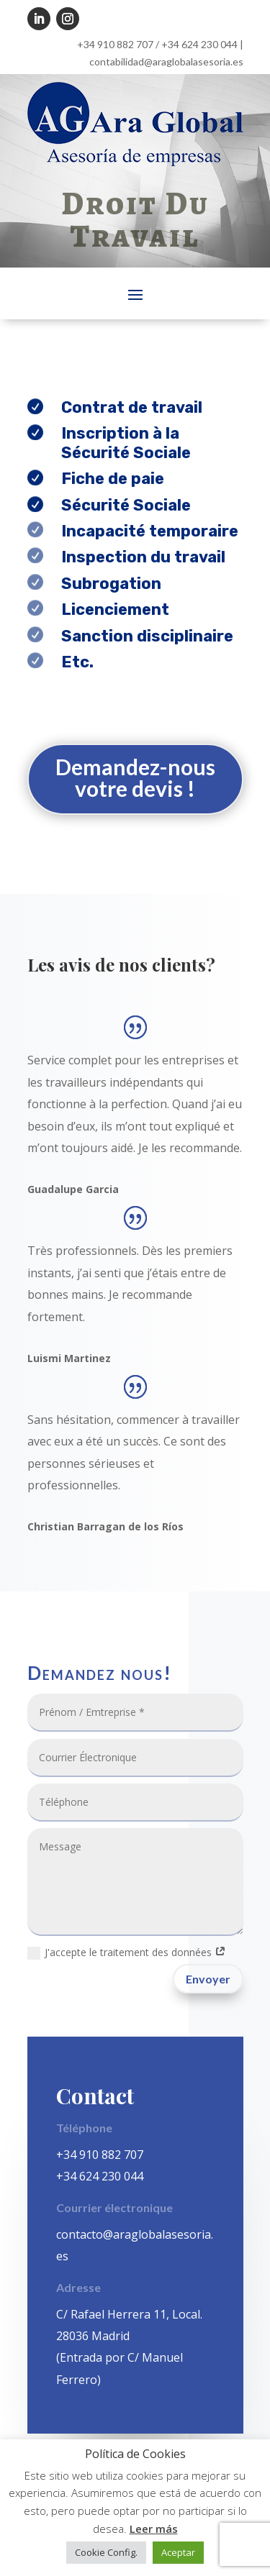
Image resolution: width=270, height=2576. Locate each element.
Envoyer (208, 1979)
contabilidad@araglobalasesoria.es (166, 61)
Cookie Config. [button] (106, 2552)
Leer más (154, 2528)
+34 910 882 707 (115, 44)
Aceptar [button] (178, 2552)
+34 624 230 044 (199, 44)
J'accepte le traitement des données (126, 1952)
